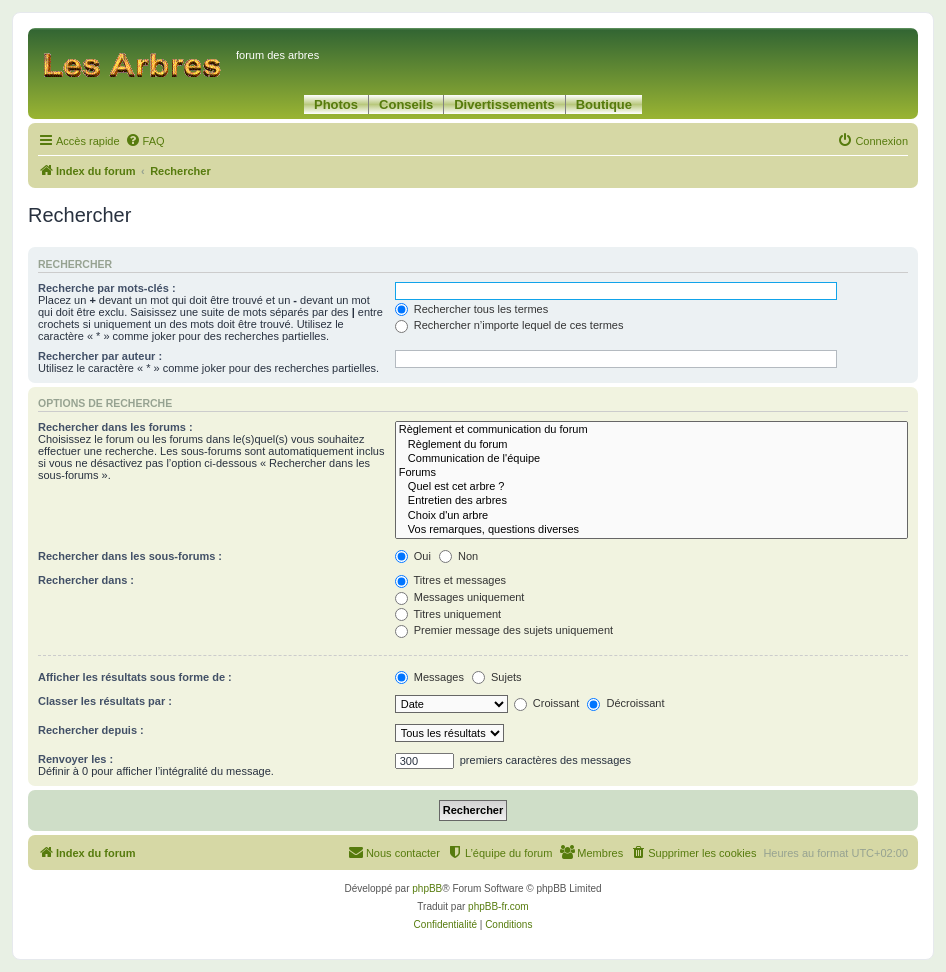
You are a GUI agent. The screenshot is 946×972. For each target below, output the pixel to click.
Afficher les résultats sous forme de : (135, 677)
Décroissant (625, 703)
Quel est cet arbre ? (651, 487)
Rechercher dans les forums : (115, 427)
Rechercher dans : (86, 580)
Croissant (547, 703)
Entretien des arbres (651, 501)
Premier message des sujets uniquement (504, 630)
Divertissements (504, 104)
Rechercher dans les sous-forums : (130, 556)
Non (458, 556)
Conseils (406, 104)
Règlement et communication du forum (651, 430)
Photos (336, 104)
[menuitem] (145, 141)
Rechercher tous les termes (472, 309)
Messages (429, 677)
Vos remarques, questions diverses (651, 530)
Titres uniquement (448, 614)
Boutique (604, 104)
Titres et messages (450, 580)
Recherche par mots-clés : (107, 288)
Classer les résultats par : (105, 701)
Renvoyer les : (75, 759)
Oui (413, 556)
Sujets (497, 677)
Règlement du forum (651, 445)
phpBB (427, 888)
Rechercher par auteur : (100, 356)
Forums (651, 473)
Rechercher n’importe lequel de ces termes (509, 325)
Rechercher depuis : (91, 730)
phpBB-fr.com (498, 906)
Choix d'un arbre (651, 516)
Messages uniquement (460, 597)
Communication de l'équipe (651, 459)
